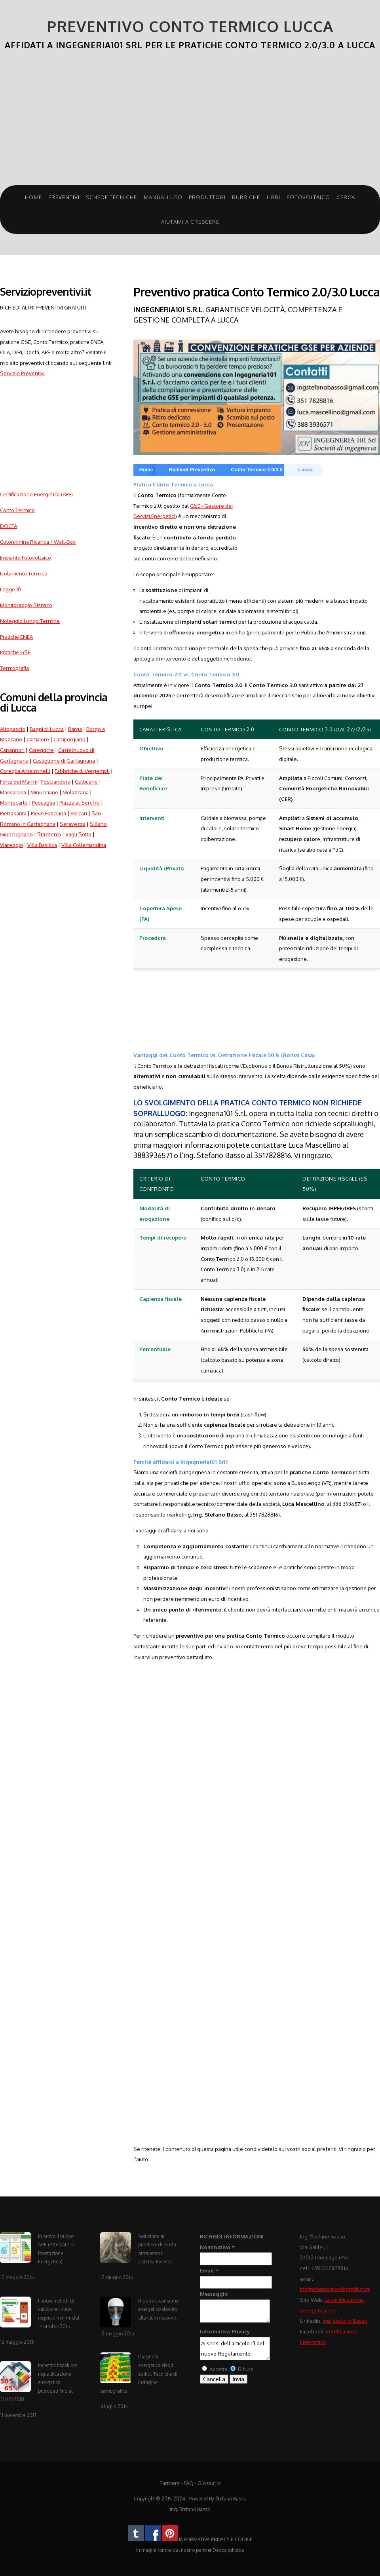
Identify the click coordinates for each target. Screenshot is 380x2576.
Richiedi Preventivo (192, 470)
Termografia (14, 667)
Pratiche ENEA (16, 636)
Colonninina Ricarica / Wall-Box (38, 541)
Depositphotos (228, 2550)
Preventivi (64, 197)
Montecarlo (14, 802)
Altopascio (12, 728)
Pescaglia (43, 802)
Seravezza (73, 823)
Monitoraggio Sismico (26, 605)
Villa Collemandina (83, 844)
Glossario (209, 2482)
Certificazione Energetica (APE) (36, 494)
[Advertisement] (190, 121)
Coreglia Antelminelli (25, 770)
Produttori (207, 197)
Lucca (305, 470)
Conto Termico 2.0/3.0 (257, 470)
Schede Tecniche (111, 197)
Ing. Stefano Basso (345, 2320)
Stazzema (49, 834)
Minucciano (44, 792)
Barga (75, 728)
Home (33, 197)
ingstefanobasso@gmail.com (335, 2289)
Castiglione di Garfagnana (64, 760)
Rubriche (246, 197)
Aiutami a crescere (190, 221)
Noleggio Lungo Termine (30, 620)
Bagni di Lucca (47, 728)
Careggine (41, 749)
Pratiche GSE (15, 652)
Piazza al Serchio (79, 802)
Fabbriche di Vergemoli (82, 770)
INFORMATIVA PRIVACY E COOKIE (216, 2539)
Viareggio (11, 844)
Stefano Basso (230, 2499)
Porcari (78, 813)
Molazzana (76, 792)
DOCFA (8, 525)
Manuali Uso (163, 197)
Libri (273, 197)
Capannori (12, 749)
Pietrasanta (13, 813)
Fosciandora (55, 781)
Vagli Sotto (78, 834)
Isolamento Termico (24, 573)
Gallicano (86, 781)
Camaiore (38, 739)
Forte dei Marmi (18, 781)
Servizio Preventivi (22, 373)
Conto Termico (17, 510)
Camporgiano (69, 739)
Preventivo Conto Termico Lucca (190, 26)
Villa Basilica (42, 844)
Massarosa (13, 792)
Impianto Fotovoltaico (25, 557)
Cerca (345, 197)
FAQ (189, 2482)
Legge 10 (10, 589)
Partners (170, 2482)
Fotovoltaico (308, 197)
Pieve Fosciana (48, 813)
